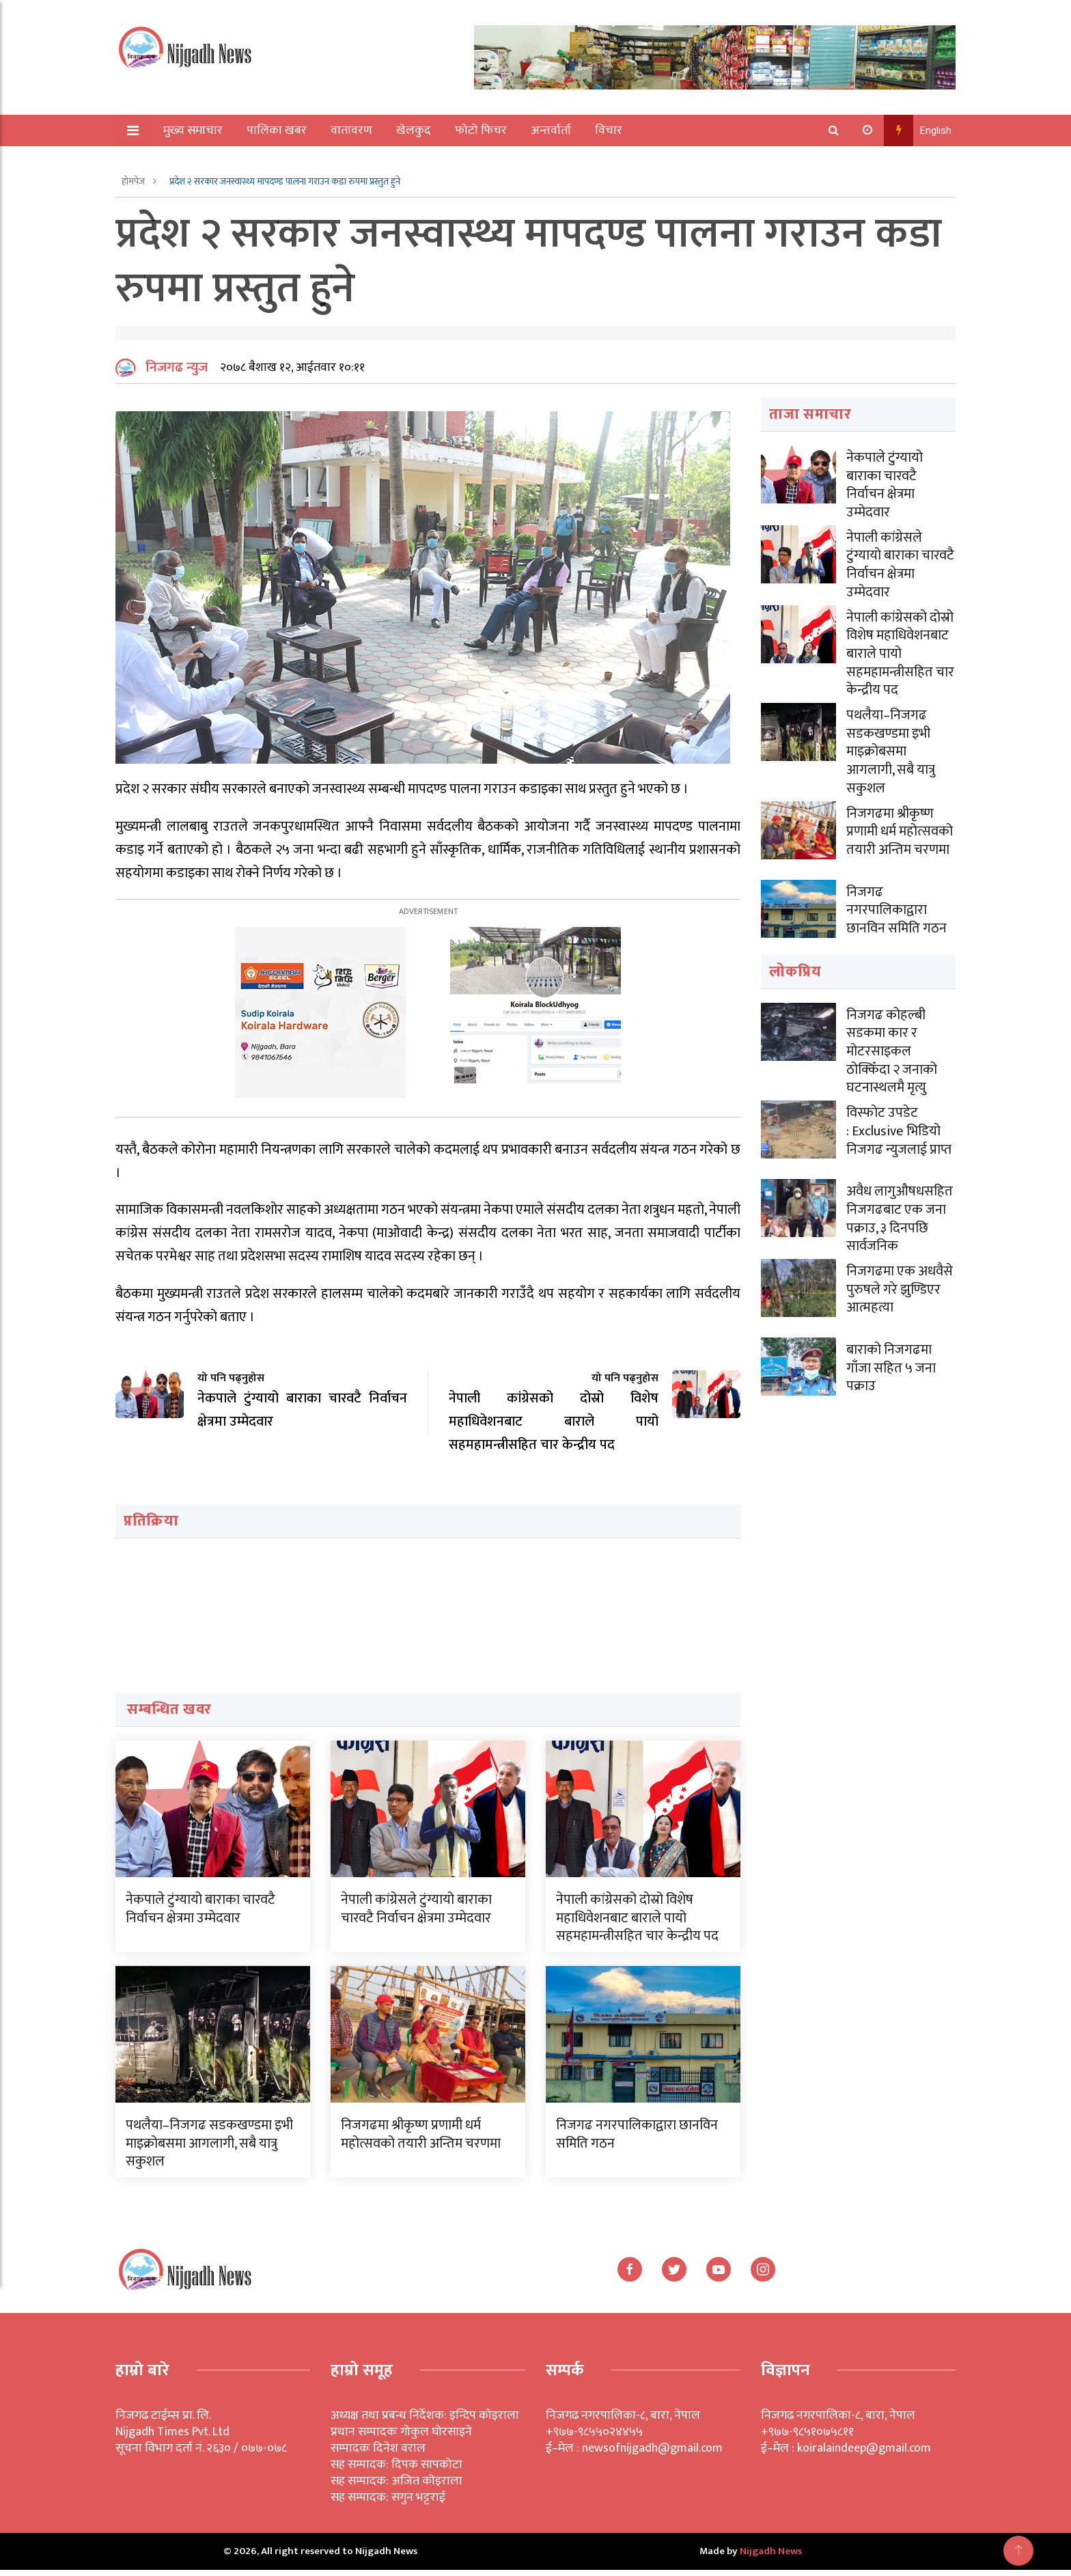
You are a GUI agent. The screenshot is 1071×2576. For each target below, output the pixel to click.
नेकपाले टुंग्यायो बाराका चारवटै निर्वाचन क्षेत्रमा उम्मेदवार (200, 1914)
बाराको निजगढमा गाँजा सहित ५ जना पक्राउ (891, 1361)
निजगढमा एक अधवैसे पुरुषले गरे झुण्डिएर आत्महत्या (899, 1283)
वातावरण (352, 130)
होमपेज (134, 181)
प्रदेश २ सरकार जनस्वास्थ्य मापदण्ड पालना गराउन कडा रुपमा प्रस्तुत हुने (284, 181)
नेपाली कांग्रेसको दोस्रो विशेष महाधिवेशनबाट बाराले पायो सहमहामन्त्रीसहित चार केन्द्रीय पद (637, 1923)
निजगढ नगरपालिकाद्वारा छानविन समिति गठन (637, 2140)
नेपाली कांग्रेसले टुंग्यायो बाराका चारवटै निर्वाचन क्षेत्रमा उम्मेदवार (416, 1914)
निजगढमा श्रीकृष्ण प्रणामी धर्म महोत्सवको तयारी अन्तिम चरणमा (421, 2140)
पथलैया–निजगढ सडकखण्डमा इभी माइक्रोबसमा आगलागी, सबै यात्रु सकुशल (209, 2149)
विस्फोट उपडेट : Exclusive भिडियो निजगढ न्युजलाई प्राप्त (898, 1125)
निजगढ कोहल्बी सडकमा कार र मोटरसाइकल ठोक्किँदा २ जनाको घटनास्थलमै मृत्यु (891, 1048)
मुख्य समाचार (193, 130)
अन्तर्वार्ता (551, 130)
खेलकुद (414, 130)
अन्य (165, 162)
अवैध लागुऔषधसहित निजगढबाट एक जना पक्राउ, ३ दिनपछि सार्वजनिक (899, 1213)
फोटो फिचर (481, 130)
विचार (609, 130)
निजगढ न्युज (176, 373)
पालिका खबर (277, 130)
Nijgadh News (771, 2557)
